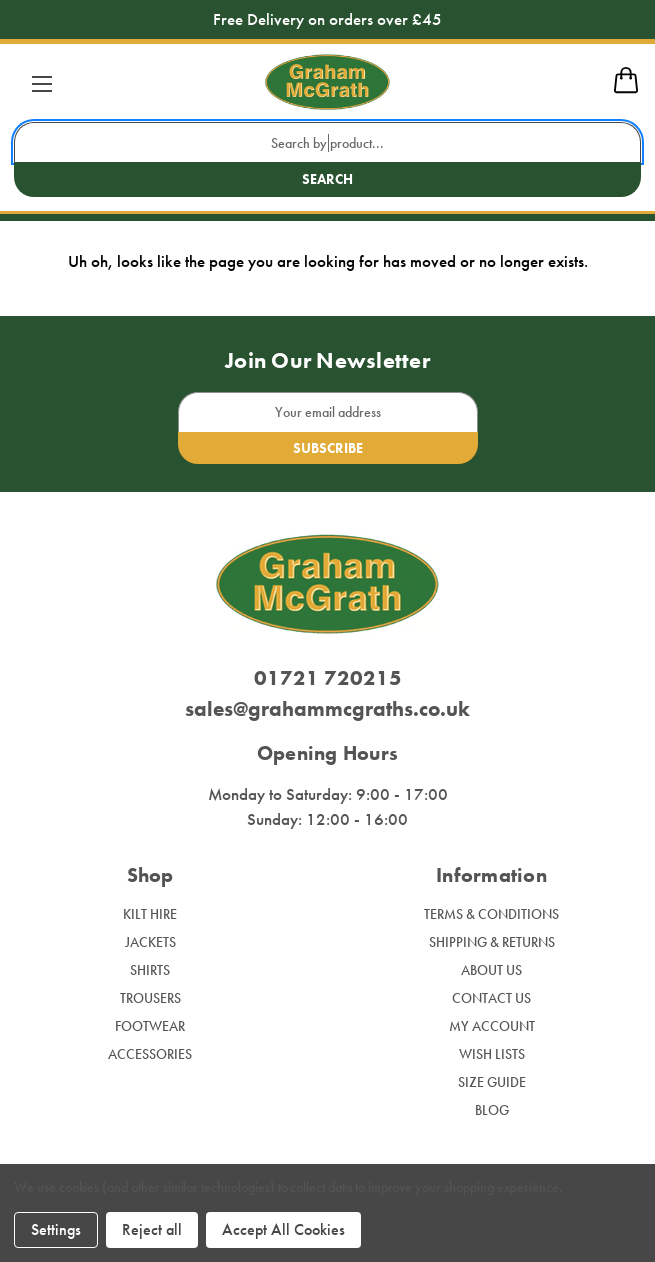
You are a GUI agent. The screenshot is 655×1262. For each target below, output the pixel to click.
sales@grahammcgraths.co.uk (327, 708)
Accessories (150, 1054)
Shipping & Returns (492, 942)
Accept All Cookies (283, 1229)
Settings (56, 1229)
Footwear (150, 1026)
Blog (492, 1110)
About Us (491, 970)
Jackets (150, 942)
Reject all (152, 1229)
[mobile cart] (626, 90)
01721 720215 (328, 677)
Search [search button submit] (327, 179)
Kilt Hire (150, 914)
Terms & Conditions (491, 914)
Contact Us (491, 998)
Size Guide (492, 1082)
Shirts (150, 970)
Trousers (150, 998)
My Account (492, 1026)
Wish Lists (492, 1054)
